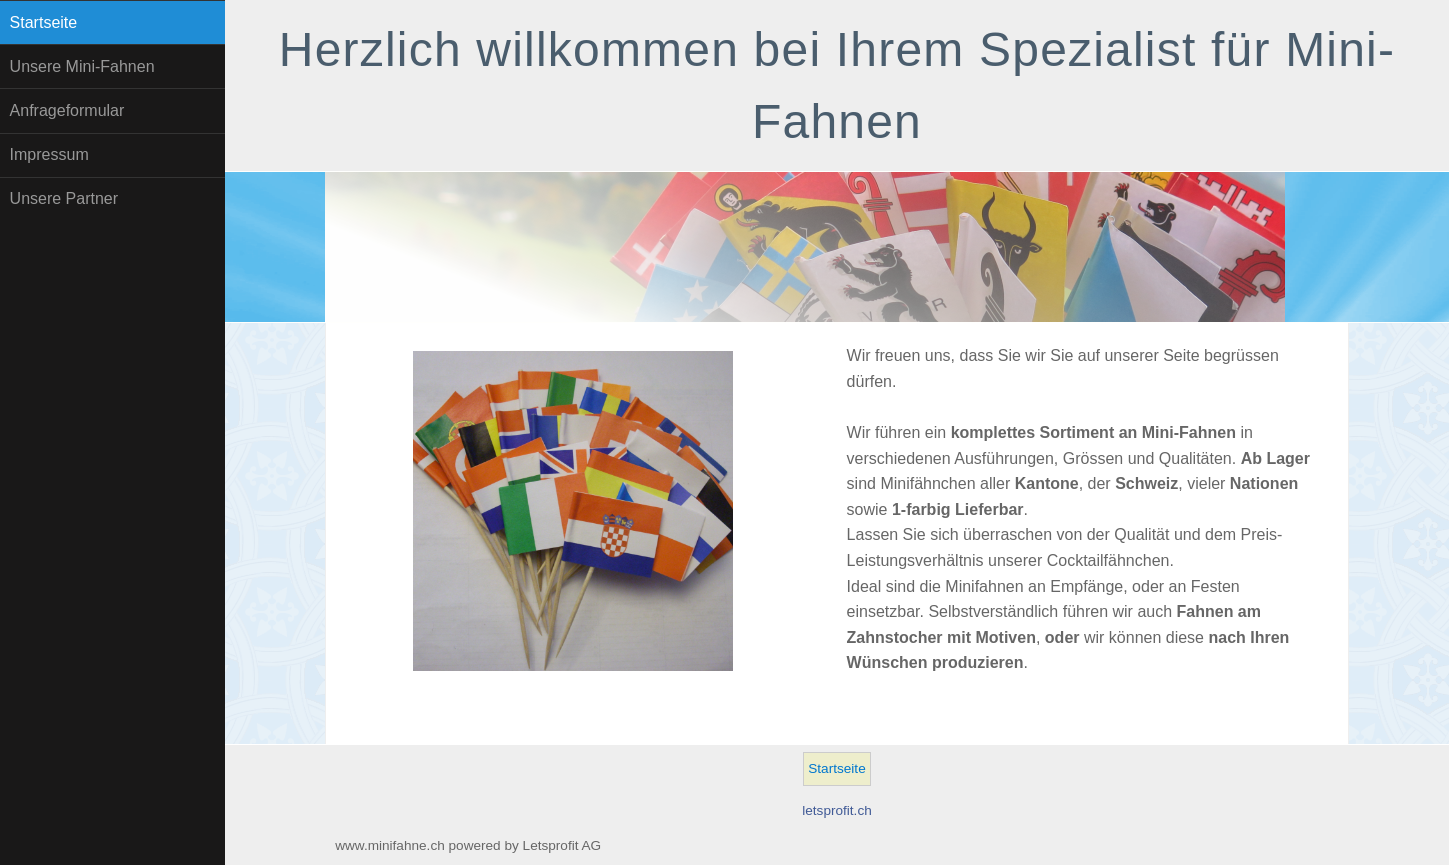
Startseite (44, 22)
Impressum (49, 154)
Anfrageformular (67, 110)
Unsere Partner (64, 198)
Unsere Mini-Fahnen (82, 66)
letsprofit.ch (837, 810)
